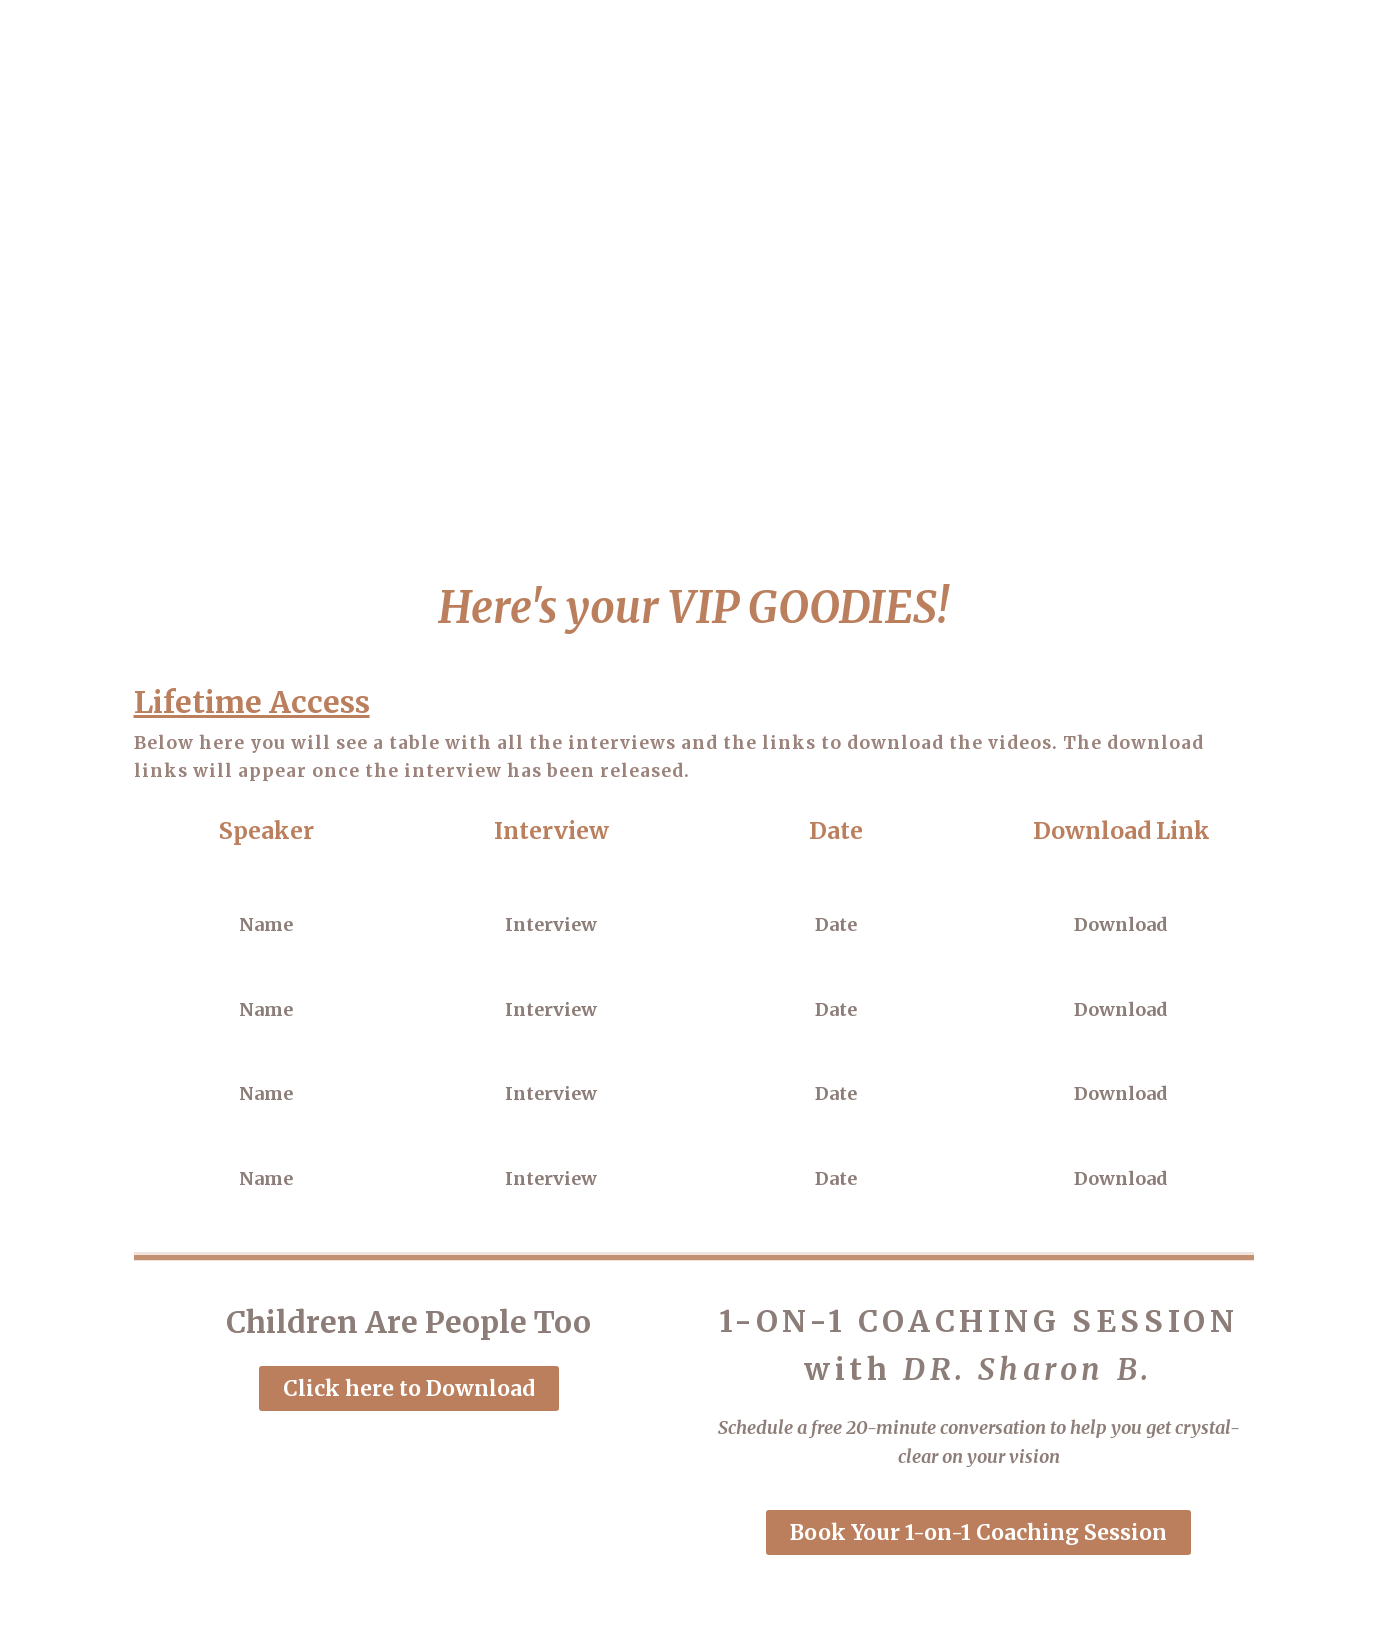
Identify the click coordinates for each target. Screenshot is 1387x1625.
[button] (409, 1388)
